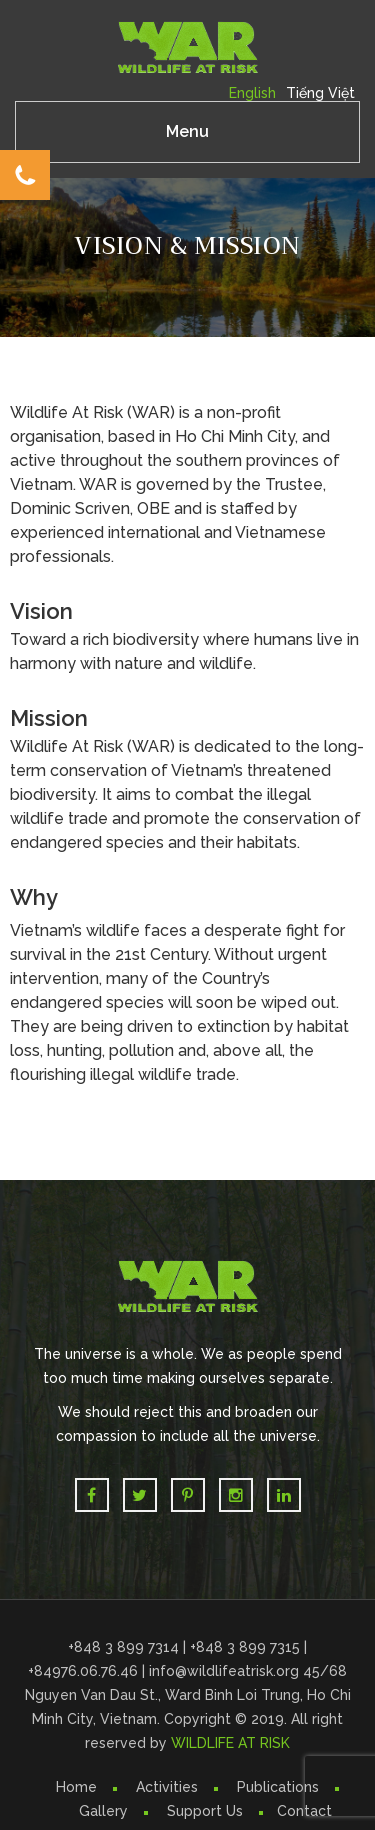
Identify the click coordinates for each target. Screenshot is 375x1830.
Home (76, 1787)
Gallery (103, 1811)
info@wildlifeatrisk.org (226, 1671)
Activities (167, 1787)
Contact (304, 1811)
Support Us (205, 1811)
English (252, 93)
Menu (187, 131)
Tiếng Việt (320, 93)
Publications (278, 1787)
